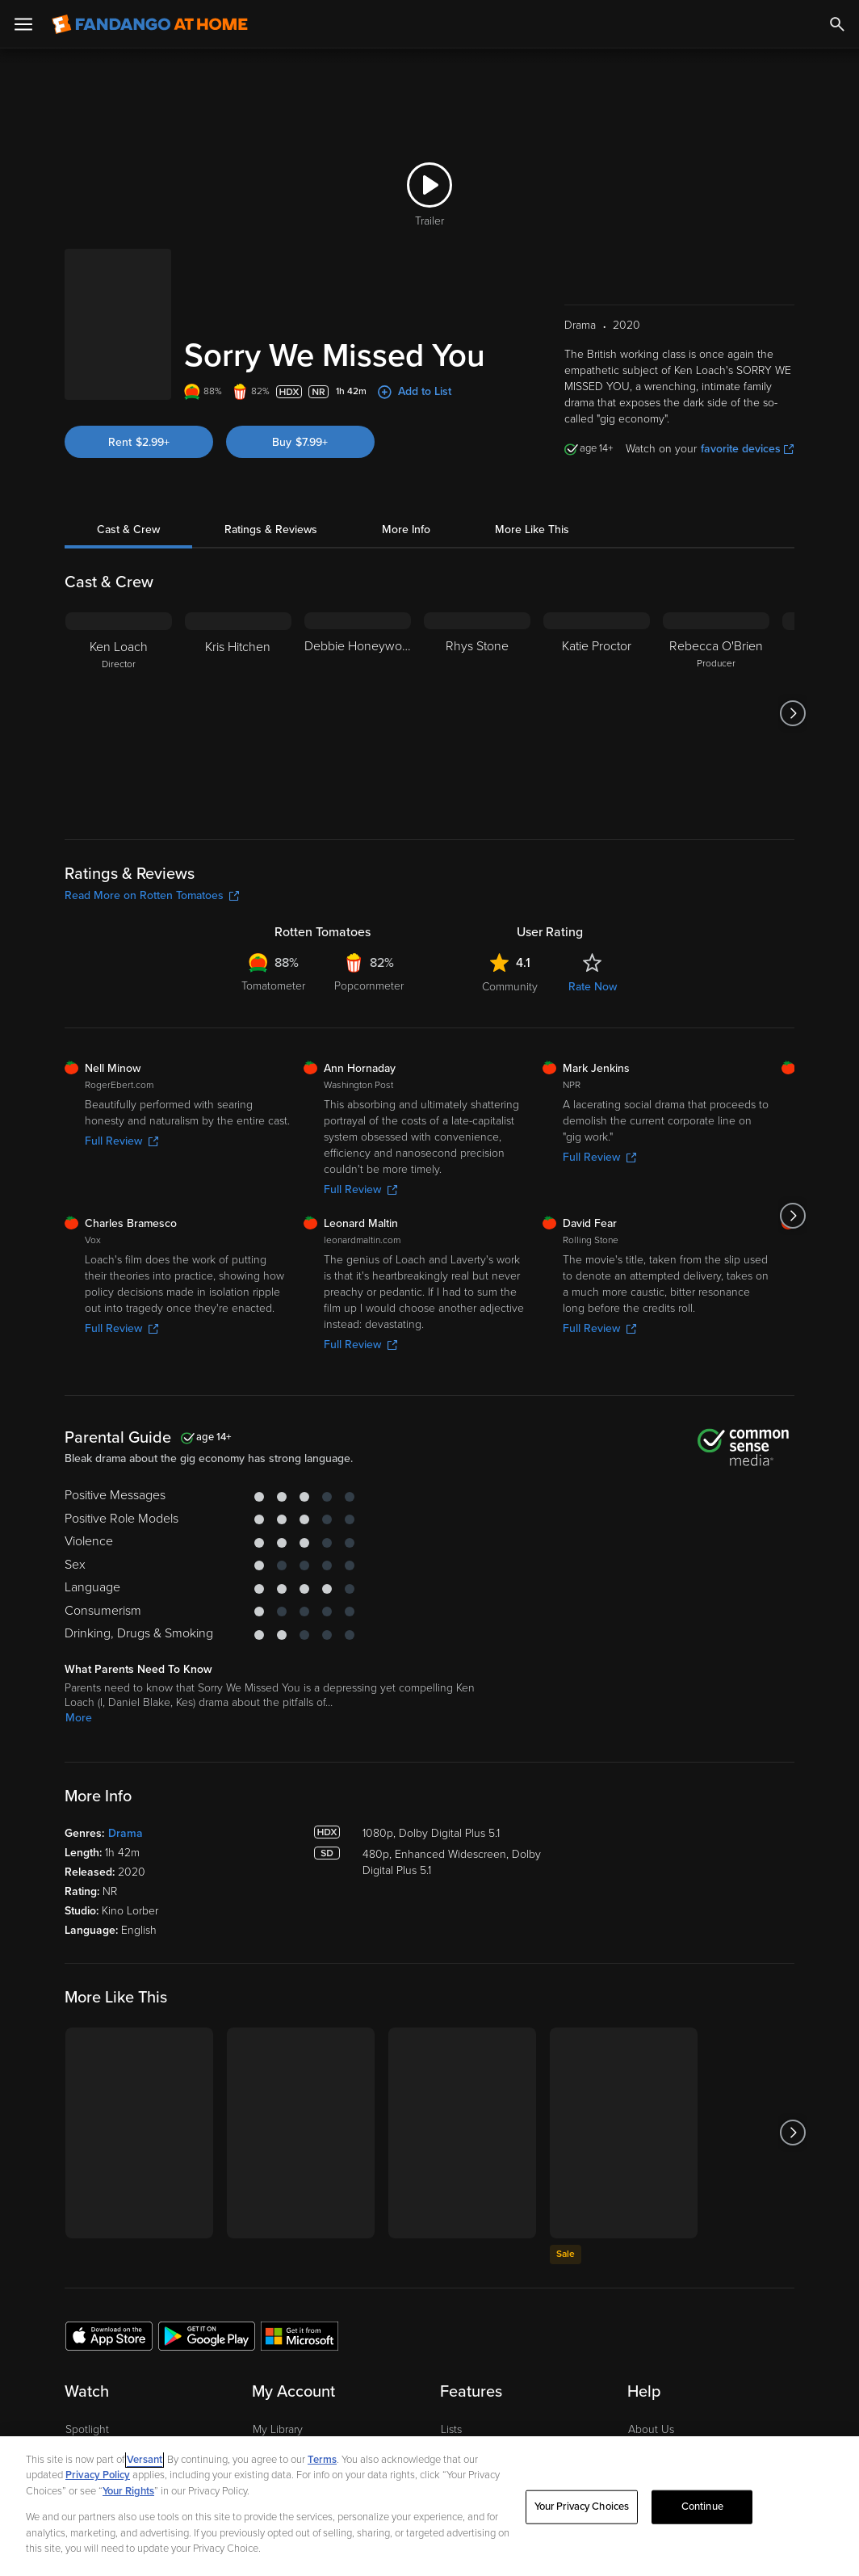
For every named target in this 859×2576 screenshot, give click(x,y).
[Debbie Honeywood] (358, 644)
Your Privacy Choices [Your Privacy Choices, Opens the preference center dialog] (582, 2506)
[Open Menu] (23, 24)
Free (76, 2435)
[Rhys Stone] (477, 644)
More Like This (532, 461)
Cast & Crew (128, 461)
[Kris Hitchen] (238, 644)
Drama (125, 1764)
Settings (272, 2411)
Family (456, 2386)
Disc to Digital (475, 2411)
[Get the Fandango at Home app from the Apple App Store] (109, 2266)
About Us (651, 2361)
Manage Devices (294, 2435)
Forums (646, 2435)
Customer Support (672, 2411)
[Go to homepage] (150, 24)
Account (273, 2386)
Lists (451, 2361)
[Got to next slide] (792, 644)
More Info (406, 461)
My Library (278, 2361)
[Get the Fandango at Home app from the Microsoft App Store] (299, 2266)
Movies (82, 2386)
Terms (322, 2459)
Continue (702, 2506)
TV (72, 2411)
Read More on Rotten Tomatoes (152, 827)
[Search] (837, 24)
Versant (144, 2459)
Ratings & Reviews (270, 461)
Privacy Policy (97, 2475)
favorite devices (747, 380)
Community (510, 918)
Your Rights (128, 2491)
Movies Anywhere (485, 2435)
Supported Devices (675, 2386)
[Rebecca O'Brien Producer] (716, 644)
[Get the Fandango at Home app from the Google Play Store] (206, 2266)
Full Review (121, 1072)
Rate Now (592, 918)
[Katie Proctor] (597, 644)
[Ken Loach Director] (119, 644)
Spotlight (87, 2361)
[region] (429, 2506)
